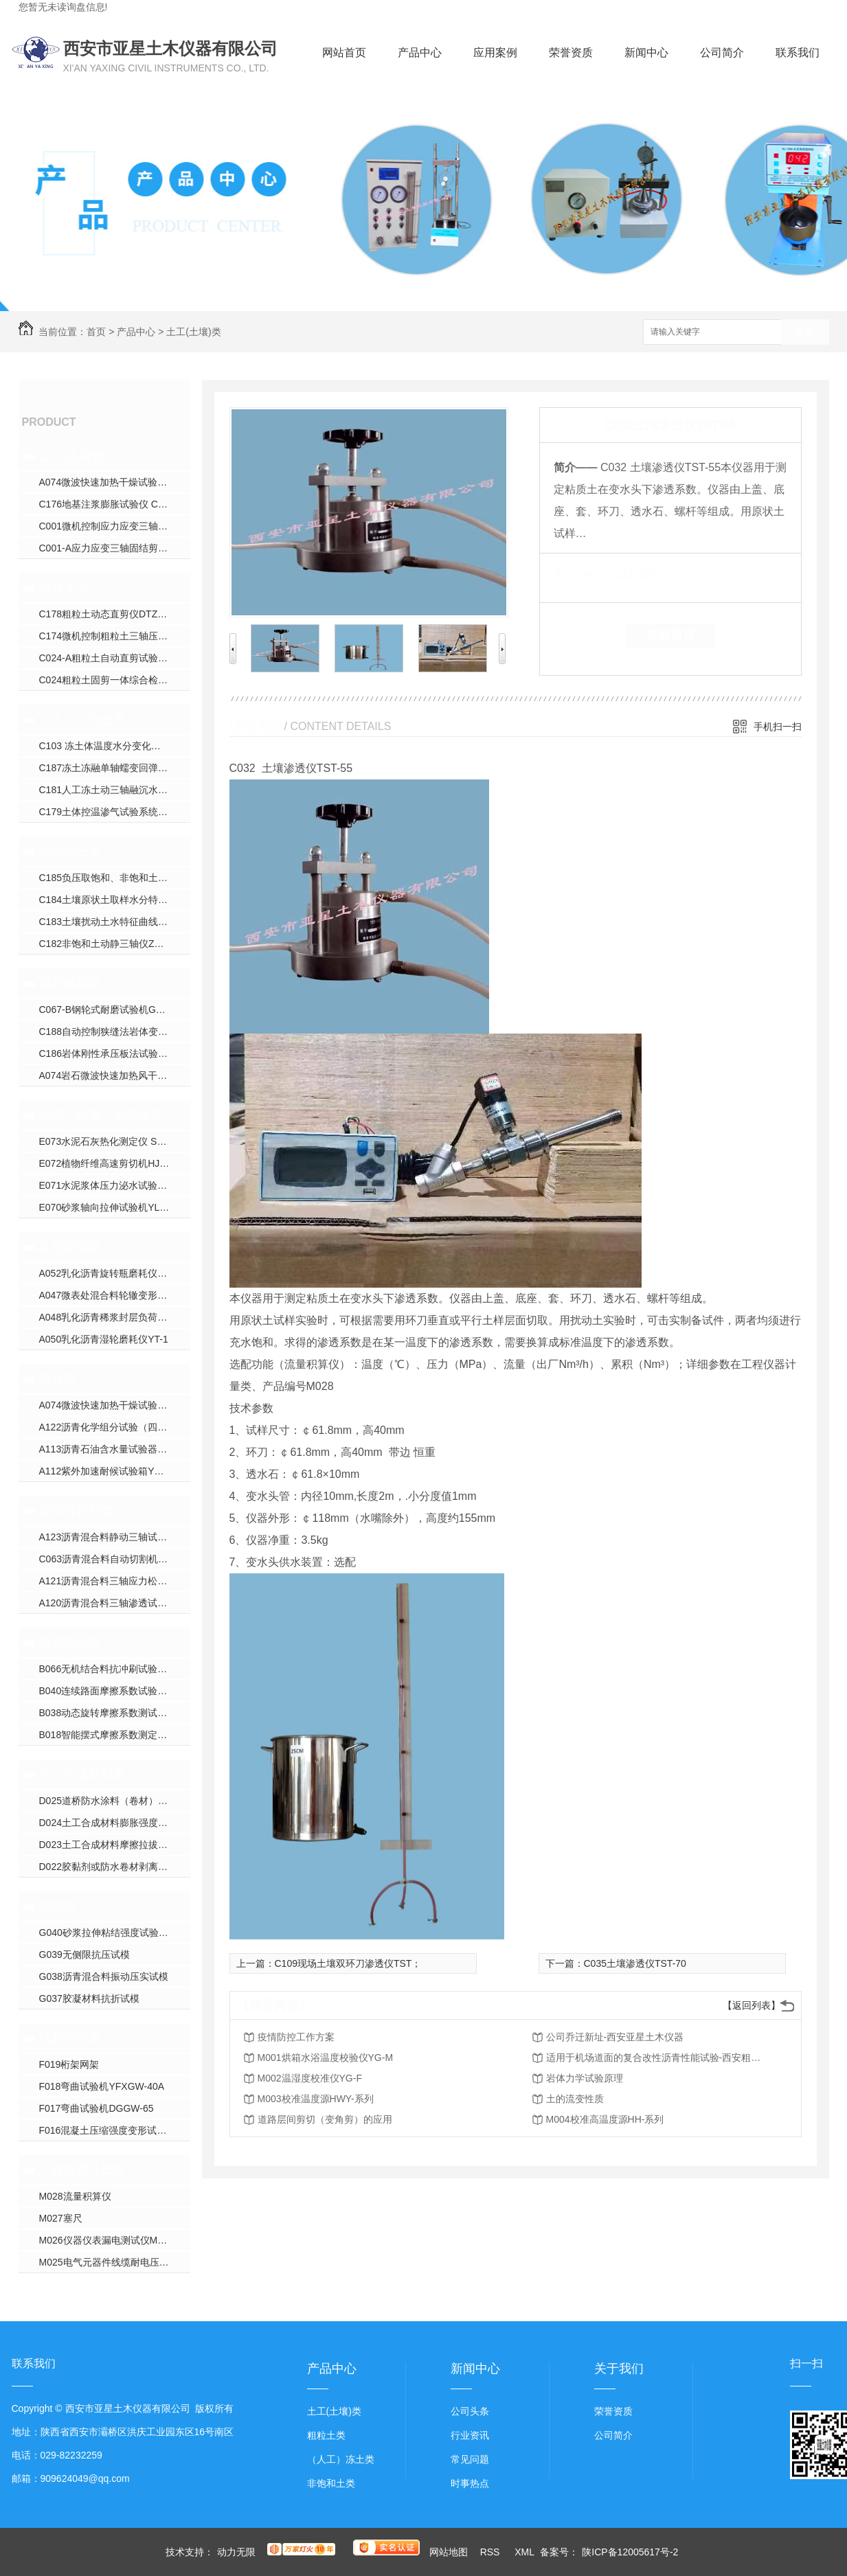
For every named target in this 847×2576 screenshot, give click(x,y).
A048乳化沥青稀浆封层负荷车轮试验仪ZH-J (114, 1317)
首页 (96, 331)
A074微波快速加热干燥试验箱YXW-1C (114, 482)
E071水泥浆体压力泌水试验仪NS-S (114, 1185)
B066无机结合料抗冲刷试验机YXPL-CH (114, 1668)
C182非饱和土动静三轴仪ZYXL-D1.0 (114, 943)
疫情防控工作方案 (296, 2036)
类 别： (577, 574)
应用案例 (495, 52)
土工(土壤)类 (193, 331)
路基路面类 (70, 1643)
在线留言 (670, 635)
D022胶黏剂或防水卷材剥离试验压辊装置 (114, 1866)
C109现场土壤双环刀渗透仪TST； (348, 1963)
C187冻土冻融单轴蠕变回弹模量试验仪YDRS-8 (114, 767)
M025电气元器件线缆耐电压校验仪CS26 (114, 2262)
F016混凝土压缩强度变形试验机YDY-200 (114, 2130)
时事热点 (470, 2483)
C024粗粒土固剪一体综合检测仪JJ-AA (114, 679)
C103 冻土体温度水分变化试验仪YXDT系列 (114, 745)
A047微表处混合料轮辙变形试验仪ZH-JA (114, 1295)
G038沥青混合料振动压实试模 (103, 1976)
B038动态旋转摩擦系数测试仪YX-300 (114, 1712)
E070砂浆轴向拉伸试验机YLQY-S (111, 1207)
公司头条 (470, 2411)
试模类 (57, 1906)
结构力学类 (70, 2038)
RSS (491, 2551)
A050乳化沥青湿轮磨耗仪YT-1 (103, 1339)
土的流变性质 (575, 2098)
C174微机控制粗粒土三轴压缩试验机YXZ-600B (114, 635)
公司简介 (722, 52)
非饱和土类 (70, 851)
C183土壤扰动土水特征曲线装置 (108, 921)
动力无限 (236, 2551)
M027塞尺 (60, 2218)
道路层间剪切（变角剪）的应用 (325, 2119)
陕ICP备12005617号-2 (630, 2551)
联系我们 (798, 52)
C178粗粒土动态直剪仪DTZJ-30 (108, 613)
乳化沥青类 (70, 1247)
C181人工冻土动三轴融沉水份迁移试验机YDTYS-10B (114, 789)
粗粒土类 (64, 588)
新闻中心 (646, 52)
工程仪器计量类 (82, 2170)
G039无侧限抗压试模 (84, 1954)
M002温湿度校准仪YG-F (310, 2078)
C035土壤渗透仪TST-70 (635, 1963)
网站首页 (344, 52)
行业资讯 (470, 2435)
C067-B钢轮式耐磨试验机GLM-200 (114, 1009)
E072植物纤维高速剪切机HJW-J (108, 1163)
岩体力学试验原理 (584, 2078)
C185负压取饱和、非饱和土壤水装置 (114, 877)
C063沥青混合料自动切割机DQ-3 (110, 1558)
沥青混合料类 (76, 1511)
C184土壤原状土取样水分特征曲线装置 (114, 899)
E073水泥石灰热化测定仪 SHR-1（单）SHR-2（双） (114, 1141)
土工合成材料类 (82, 1774)
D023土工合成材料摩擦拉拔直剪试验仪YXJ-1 (114, 1844)
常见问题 (470, 2459)
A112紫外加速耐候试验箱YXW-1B (112, 1471)
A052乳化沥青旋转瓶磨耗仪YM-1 (110, 1273)
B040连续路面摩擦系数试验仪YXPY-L (114, 1690)
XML (526, 2551)
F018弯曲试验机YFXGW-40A (102, 2086)
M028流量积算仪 (75, 2196)
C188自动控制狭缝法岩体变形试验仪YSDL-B (114, 1031)
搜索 (805, 333)
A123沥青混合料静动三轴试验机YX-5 (114, 1536)
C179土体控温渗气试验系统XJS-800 (114, 811)
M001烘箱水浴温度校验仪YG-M (326, 2057)
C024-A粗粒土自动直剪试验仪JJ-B (113, 657)
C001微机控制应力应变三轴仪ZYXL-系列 (114, 526)
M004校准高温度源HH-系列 (605, 2119)
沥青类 (57, 1379)
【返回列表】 (751, 2005)
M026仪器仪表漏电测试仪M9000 (109, 2240)
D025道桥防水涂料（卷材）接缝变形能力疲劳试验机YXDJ (114, 1800)
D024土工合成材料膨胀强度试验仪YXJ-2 (114, 1822)
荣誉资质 (571, 52)
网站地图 (448, 2551)
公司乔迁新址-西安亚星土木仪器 (615, 2036)
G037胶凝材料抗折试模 (89, 1998)
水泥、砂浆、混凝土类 (101, 1115)
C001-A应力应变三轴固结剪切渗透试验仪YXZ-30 (114, 548)
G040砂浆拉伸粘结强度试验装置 (108, 1932)
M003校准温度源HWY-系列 (316, 2098)
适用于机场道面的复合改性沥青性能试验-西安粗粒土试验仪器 (656, 2057)
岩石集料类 (70, 983)
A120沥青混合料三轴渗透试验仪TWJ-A (114, 1602)
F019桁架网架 (69, 2064)
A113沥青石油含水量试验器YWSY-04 (114, 1449)
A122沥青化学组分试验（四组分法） (114, 1427)
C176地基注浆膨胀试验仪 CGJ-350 (114, 504)
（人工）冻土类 (82, 720)
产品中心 (420, 52)
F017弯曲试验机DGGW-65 (96, 2108)
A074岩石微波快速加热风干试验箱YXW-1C (114, 1075)
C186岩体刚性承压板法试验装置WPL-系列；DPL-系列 (114, 1053)
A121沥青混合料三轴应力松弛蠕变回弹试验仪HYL (114, 1580)
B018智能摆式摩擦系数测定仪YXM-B (114, 1734)
